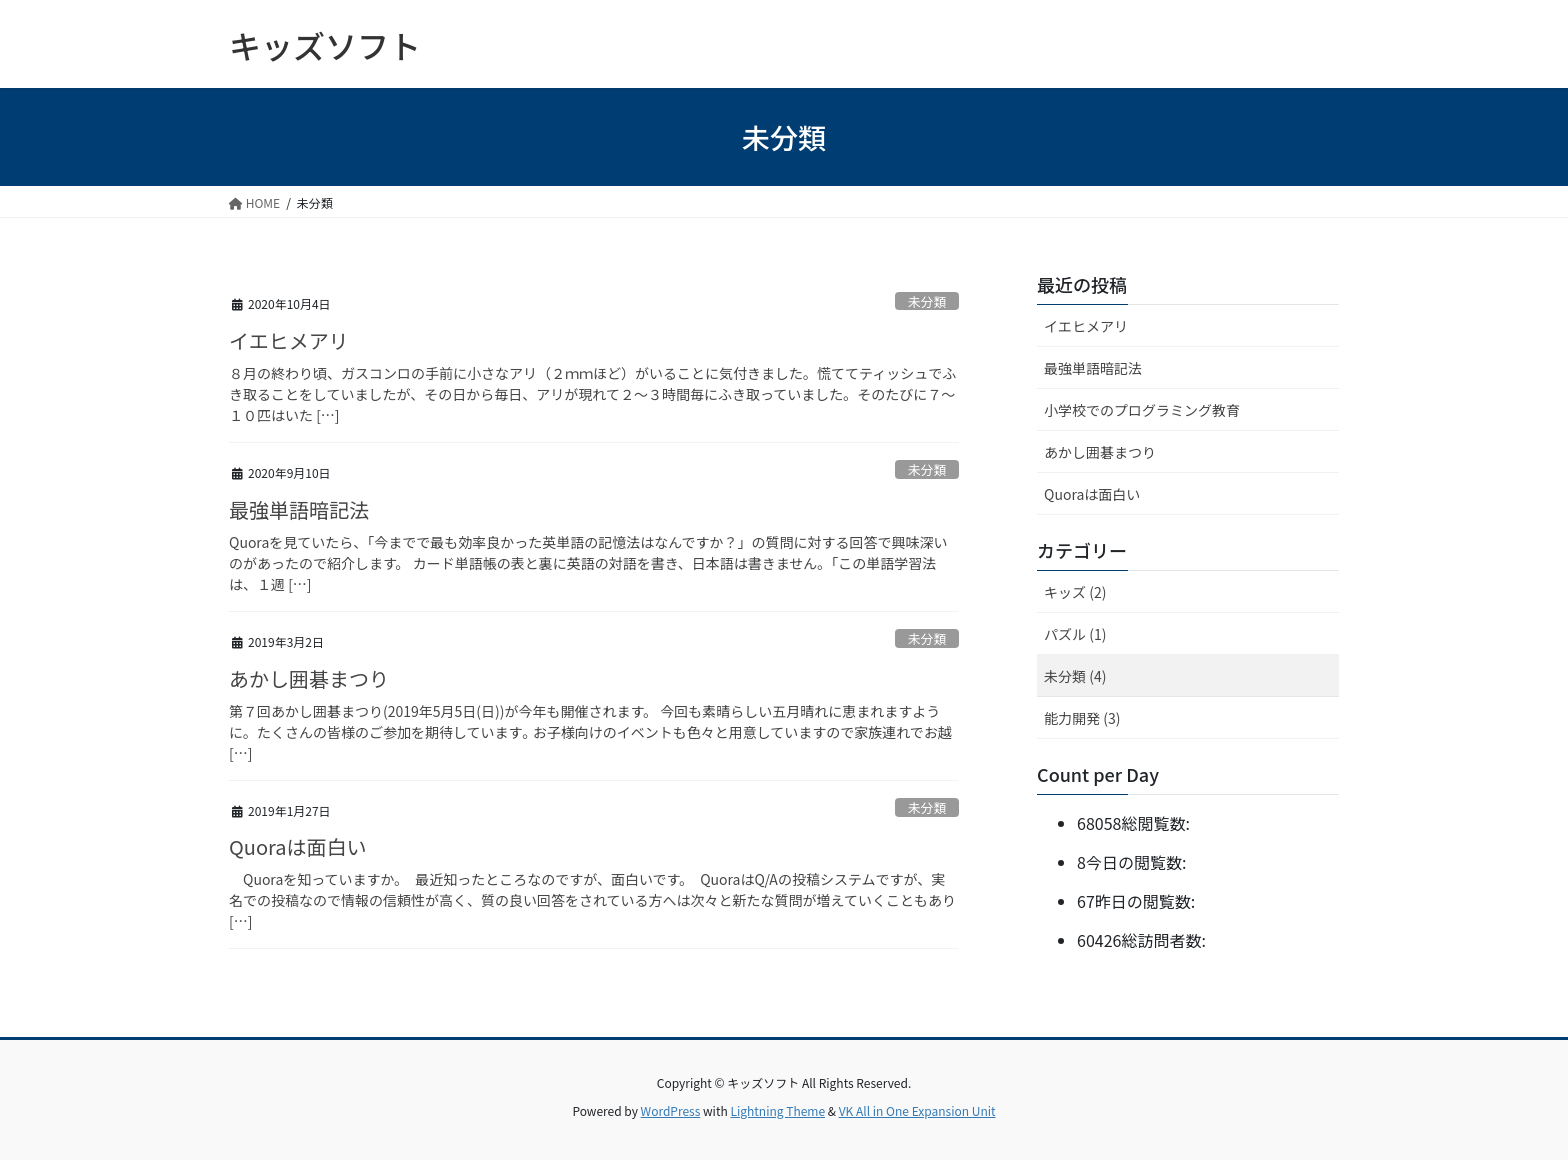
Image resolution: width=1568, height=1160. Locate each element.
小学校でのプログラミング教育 (1142, 410)
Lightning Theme (777, 1110)
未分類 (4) (1075, 676)
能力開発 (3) (1082, 718)
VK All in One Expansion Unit (917, 1110)
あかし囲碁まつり (309, 678)
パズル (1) (1075, 634)
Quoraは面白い (298, 846)
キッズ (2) (1075, 592)
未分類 (927, 301)
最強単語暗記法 (299, 509)
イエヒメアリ (289, 340)
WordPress (671, 1110)
